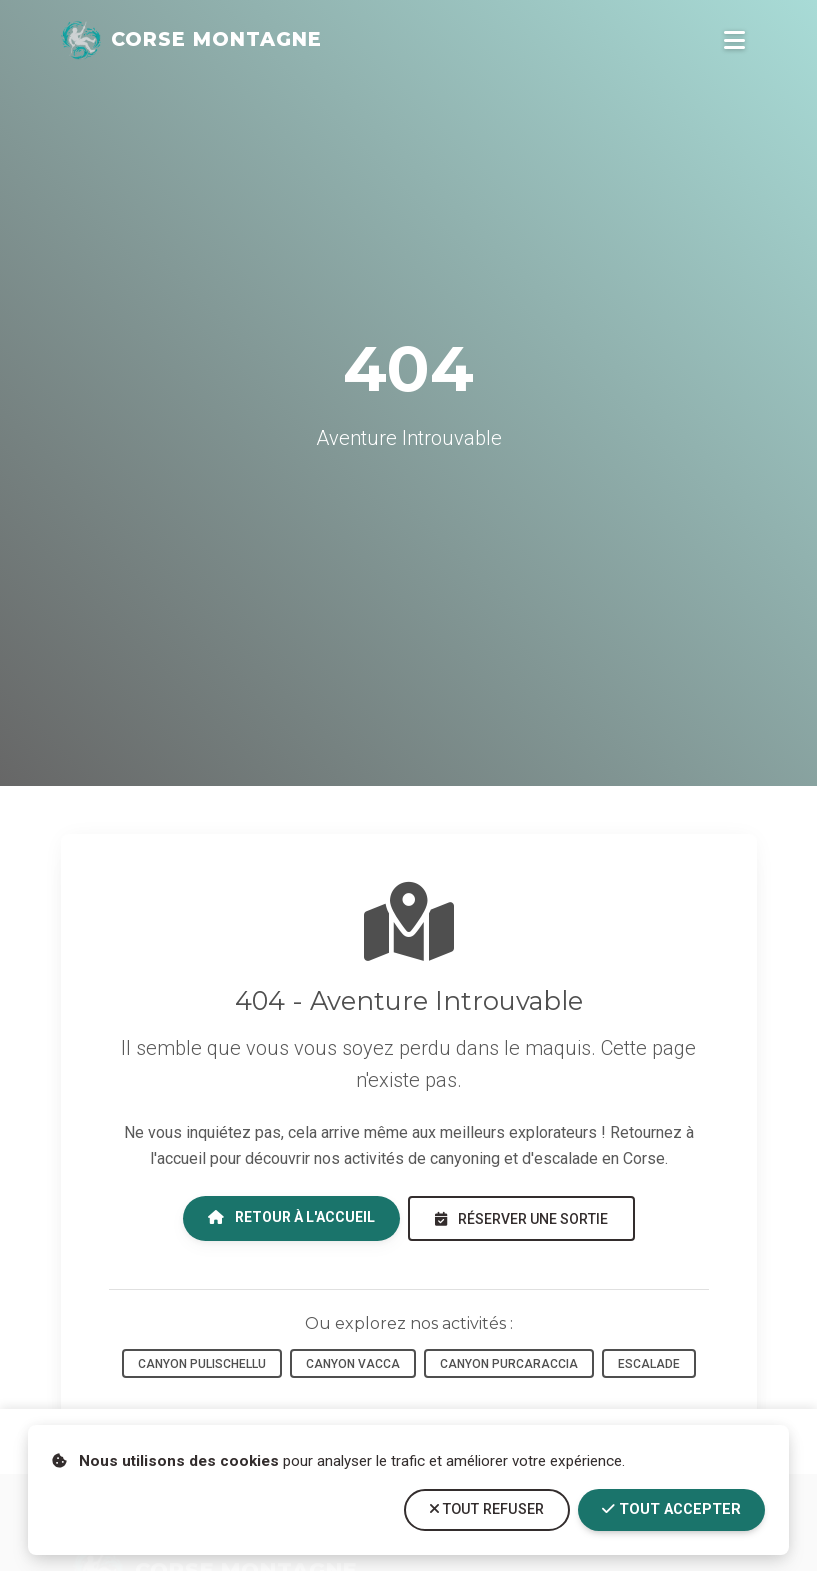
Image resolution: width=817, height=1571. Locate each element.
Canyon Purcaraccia (509, 1364)
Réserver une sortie (521, 1219)
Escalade (649, 1364)
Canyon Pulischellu (202, 1364)
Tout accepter (671, 1509)
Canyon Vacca (353, 1364)
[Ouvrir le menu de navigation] (734, 40)
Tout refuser (487, 1509)
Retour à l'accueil (291, 1217)
